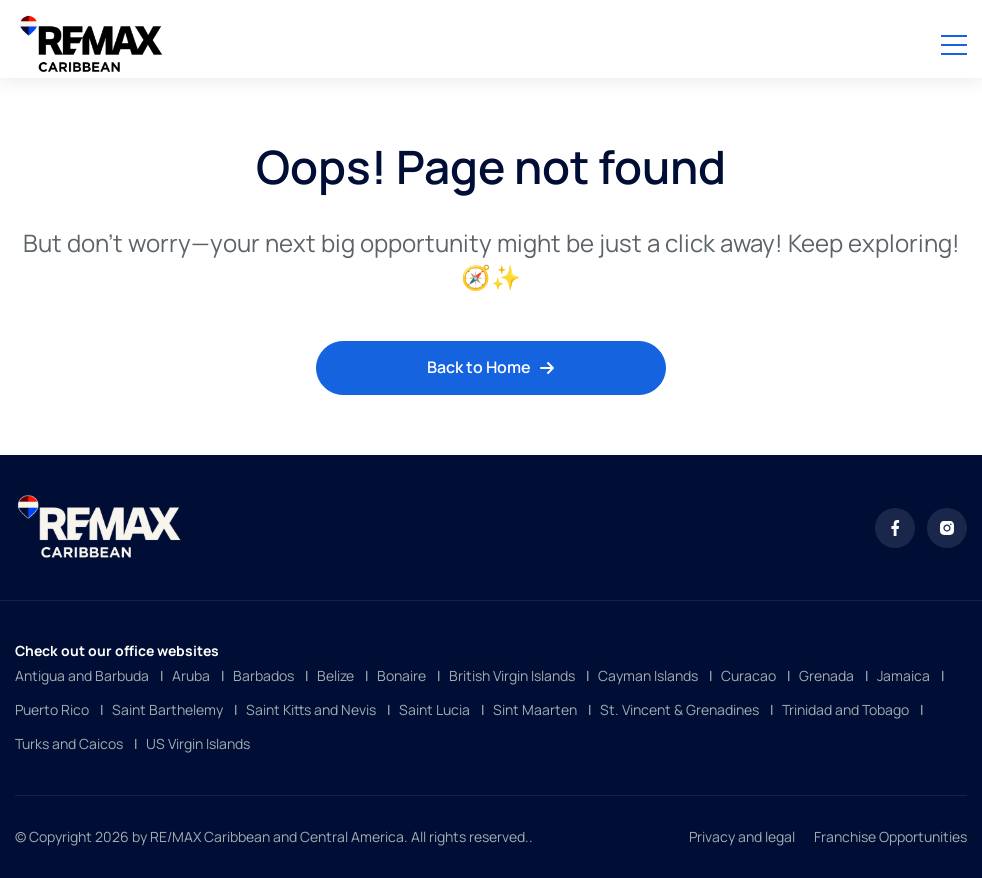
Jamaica (903, 675)
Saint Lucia (434, 709)
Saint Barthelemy (167, 709)
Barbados (263, 675)
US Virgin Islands (198, 743)
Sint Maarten (535, 709)
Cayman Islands (648, 675)
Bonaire (401, 675)
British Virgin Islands (512, 675)
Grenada (826, 675)
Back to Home (491, 367)
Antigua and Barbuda (82, 675)
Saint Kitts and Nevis (311, 709)
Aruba (191, 675)
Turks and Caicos (69, 743)
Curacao (748, 675)
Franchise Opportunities (890, 836)
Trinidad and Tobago (845, 709)
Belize (335, 675)
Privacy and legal (742, 836)
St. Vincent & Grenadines (679, 709)
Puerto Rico (52, 709)
